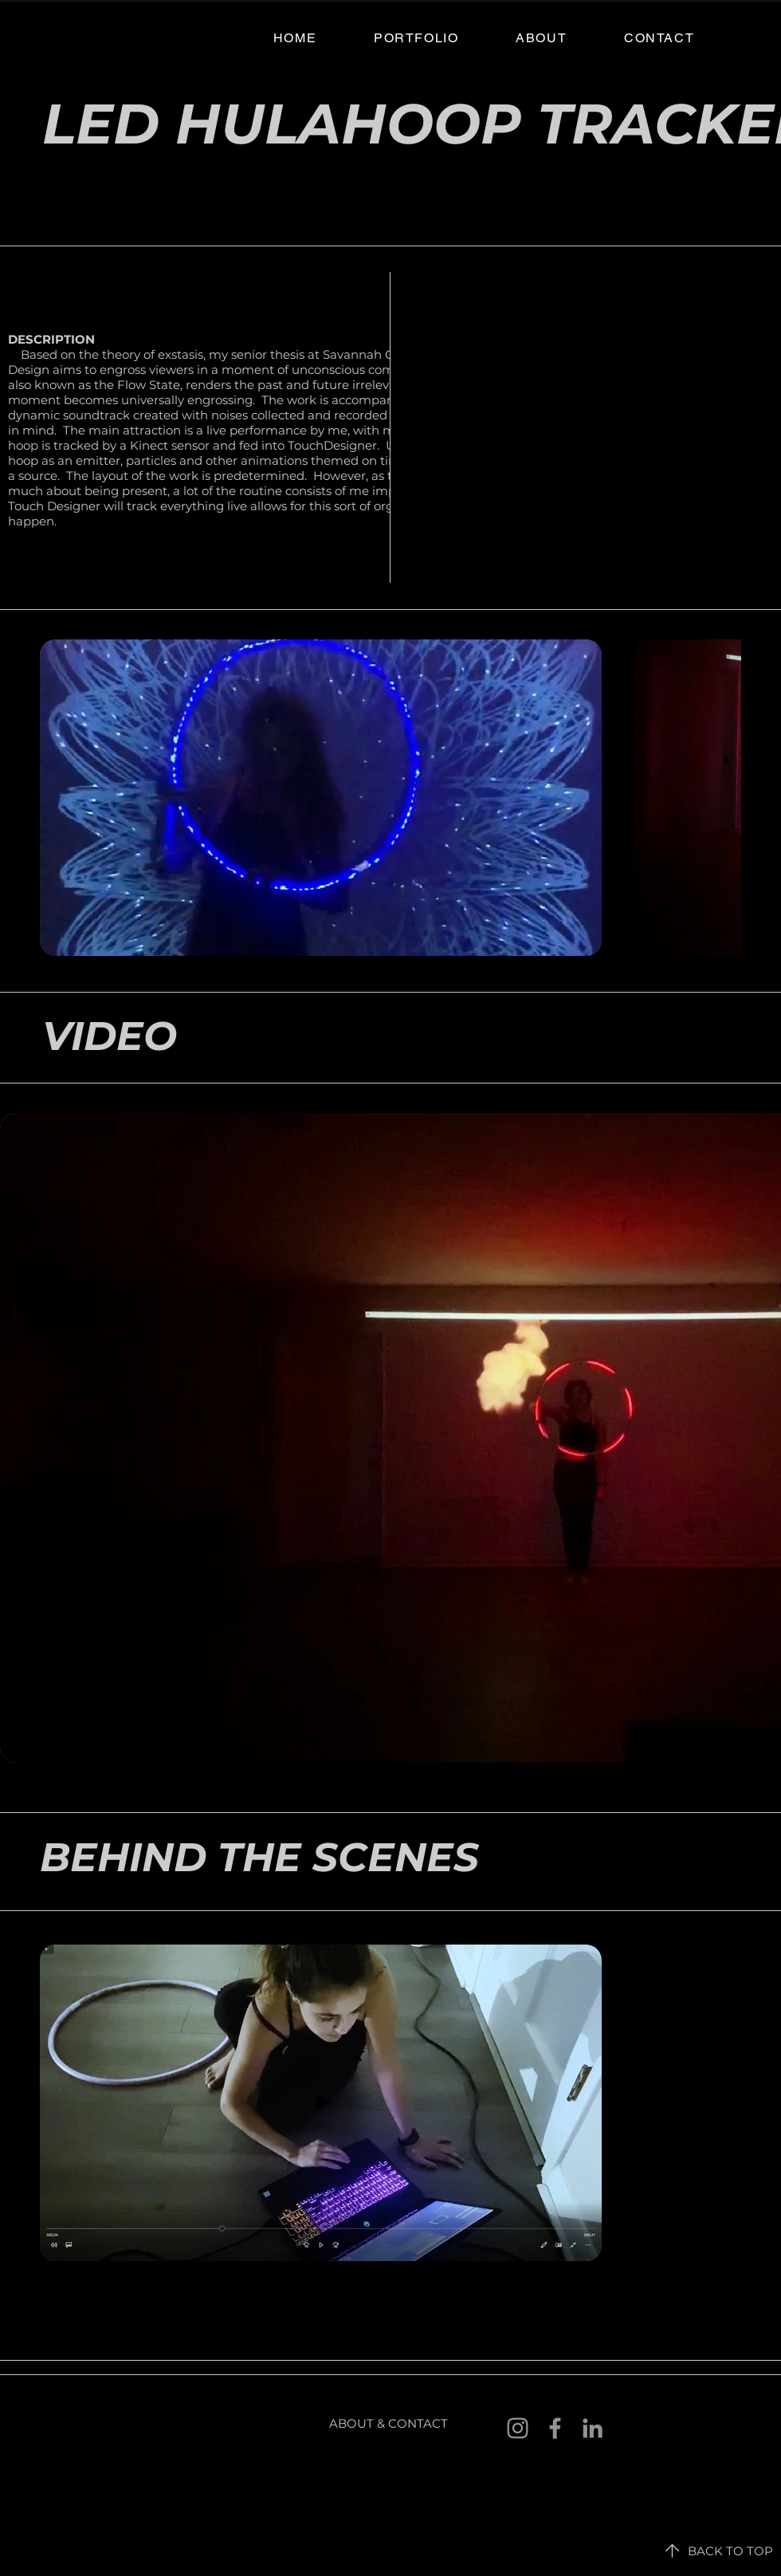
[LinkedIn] (592, 2428)
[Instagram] (518, 2428)
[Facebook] (555, 2428)
